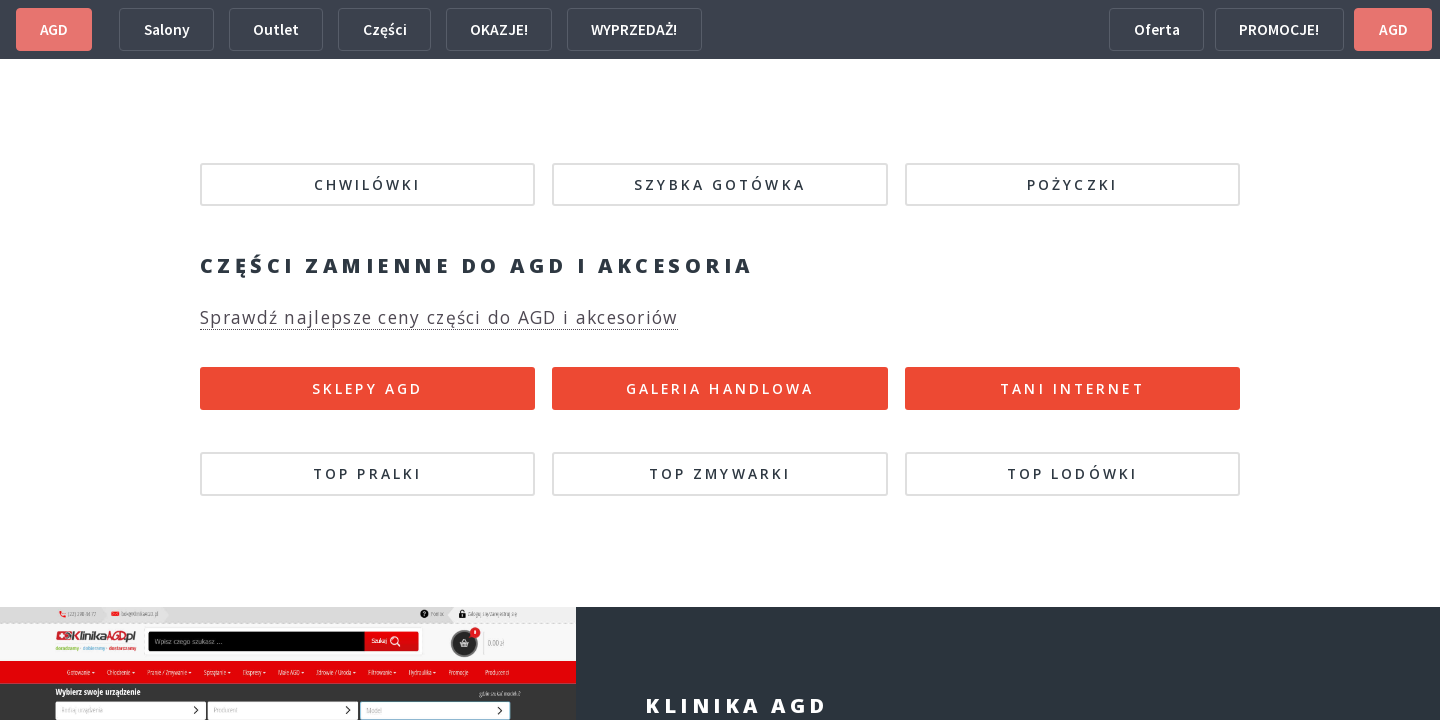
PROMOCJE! (1279, 29)
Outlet (276, 29)
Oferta (1157, 29)
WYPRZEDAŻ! (634, 29)
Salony (167, 29)
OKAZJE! (499, 29)
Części (385, 29)
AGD (54, 29)
